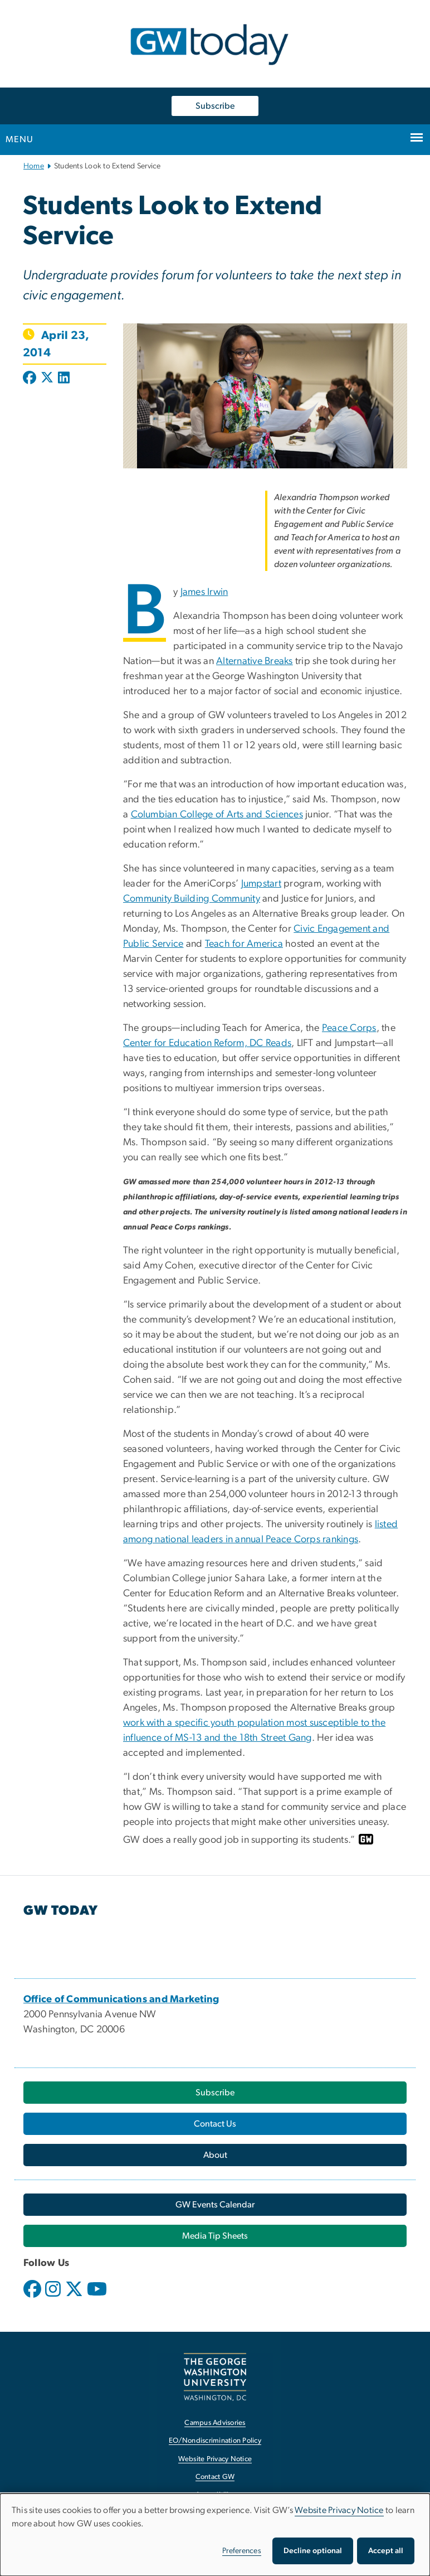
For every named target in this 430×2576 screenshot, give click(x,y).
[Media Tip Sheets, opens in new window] (215, 2236)
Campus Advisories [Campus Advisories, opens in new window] (214, 2423)
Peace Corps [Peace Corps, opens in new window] (349, 1028)
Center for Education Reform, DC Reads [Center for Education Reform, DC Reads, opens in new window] (207, 1043)
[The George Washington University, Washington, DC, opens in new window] (215, 2376)
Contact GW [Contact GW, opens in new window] (215, 2477)
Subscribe (215, 105)
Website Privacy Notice (339, 2510)
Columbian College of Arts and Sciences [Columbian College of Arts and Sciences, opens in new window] (217, 815)
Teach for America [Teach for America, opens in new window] (244, 944)
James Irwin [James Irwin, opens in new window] (204, 592)
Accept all (385, 2551)
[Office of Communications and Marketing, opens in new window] (121, 1999)
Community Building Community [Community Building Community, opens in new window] (191, 899)
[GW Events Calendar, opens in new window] (215, 2205)
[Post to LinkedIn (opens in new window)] (64, 379)
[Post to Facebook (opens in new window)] (30, 379)
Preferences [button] (241, 2551)
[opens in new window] (33, 2297)
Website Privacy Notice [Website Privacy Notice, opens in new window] (215, 2459)
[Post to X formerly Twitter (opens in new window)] (47, 379)
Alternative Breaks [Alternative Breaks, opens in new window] (254, 661)
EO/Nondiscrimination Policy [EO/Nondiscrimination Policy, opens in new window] (215, 2440)
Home (33, 166)
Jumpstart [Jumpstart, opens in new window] (261, 884)
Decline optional (313, 2551)
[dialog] (215, 2534)
